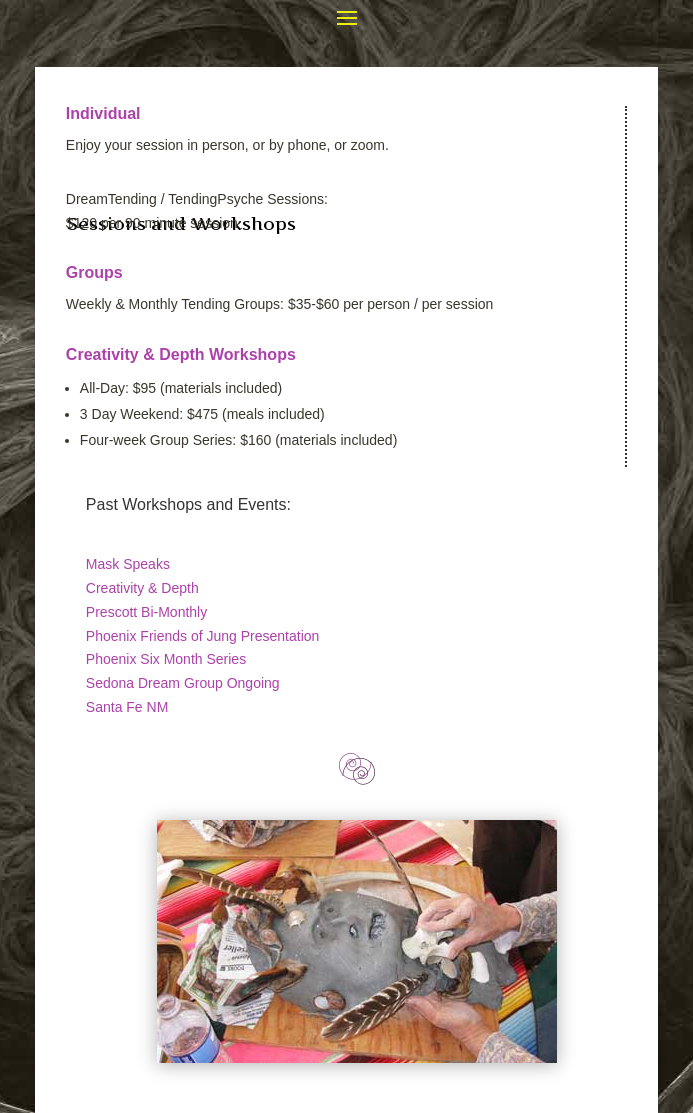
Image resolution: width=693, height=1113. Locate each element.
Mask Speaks (128, 564)
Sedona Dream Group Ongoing (183, 683)
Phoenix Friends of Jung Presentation (202, 636)
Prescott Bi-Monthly (146, 612)
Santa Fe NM (127, 707)
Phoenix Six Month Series (166, 659)
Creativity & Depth (142, 588)
